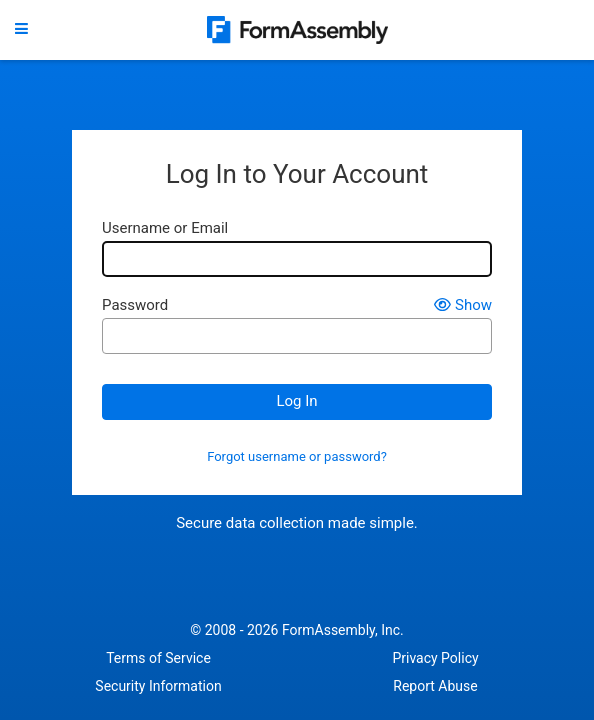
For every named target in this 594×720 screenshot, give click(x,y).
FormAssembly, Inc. (343, 630)
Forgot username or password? (297, 457)
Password (135, 305)
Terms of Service (158, 658)
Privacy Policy (435, 658)
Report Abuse (435, 686)
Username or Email (165, 228)
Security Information (158, 686)
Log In (296, 401)
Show (463, 305)
